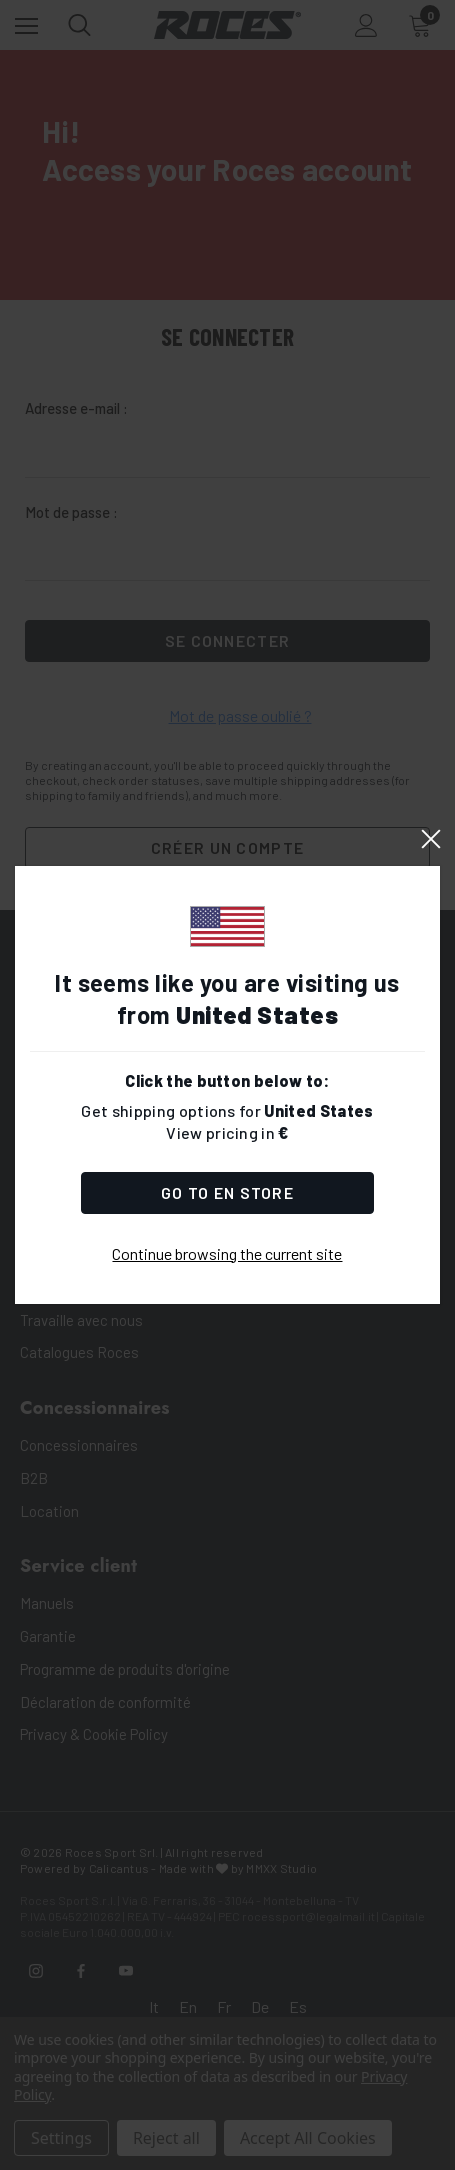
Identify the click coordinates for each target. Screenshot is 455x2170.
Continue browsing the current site (227, 1253)
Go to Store (227, 1192)
